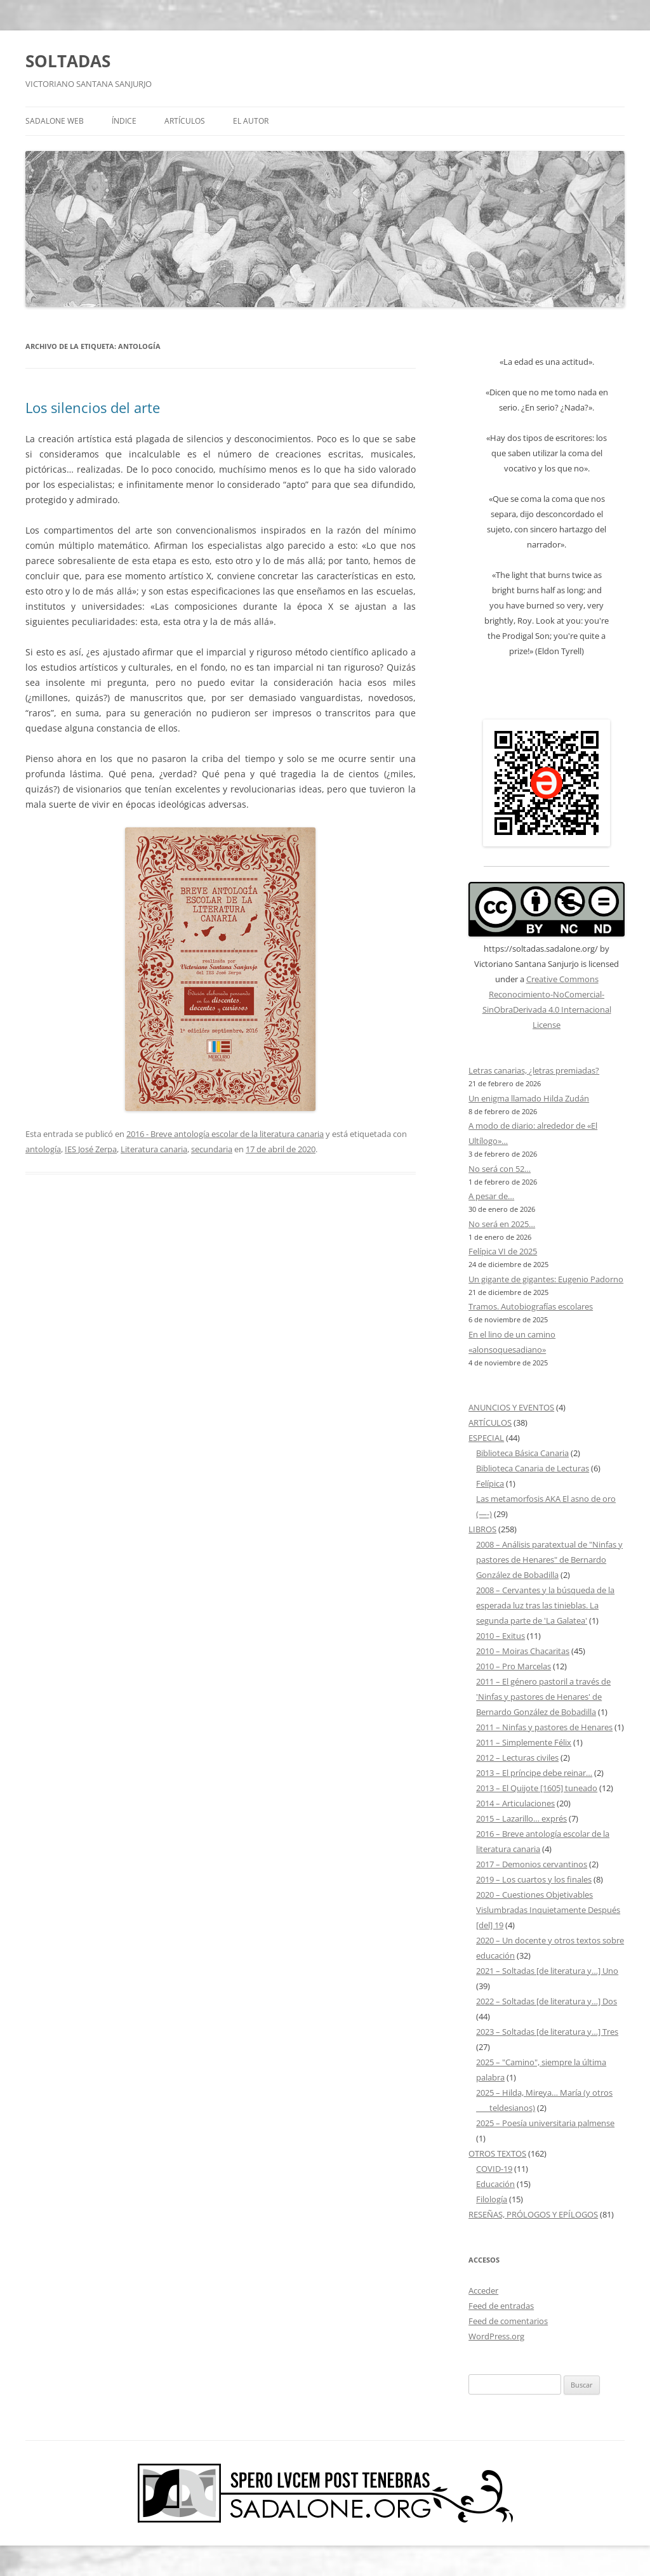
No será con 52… (499, 1168)
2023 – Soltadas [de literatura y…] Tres (547, 2031)
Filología (491, 2199)
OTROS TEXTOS (497, 2153)
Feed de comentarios (508, 2321)
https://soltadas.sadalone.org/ (541, 948)
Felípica (490, 1483)
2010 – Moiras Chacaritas (522, 1651)
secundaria (211, 1149)
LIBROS (482, 1529)
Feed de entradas (501, 2305)
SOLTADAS (67, 60)
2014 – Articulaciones (515, 1803)
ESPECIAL (486, 1437)
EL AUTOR (251, 120)
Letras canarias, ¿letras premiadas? (533, 1070)
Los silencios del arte (92, 407)
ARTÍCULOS (184, 120)
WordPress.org (496, 2336)
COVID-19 (494, 2168)
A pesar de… (491, 1196)
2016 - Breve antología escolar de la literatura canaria (225, 1134)
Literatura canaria (154, 1149)
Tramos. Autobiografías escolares (530, 1306)
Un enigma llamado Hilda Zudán (528, 1098)
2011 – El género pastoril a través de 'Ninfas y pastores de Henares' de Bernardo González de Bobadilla (543, 1697)
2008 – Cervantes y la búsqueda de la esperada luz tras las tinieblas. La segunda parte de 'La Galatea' (545, 1605)
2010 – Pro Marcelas (513, 1666)
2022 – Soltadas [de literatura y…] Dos (546, 2001)
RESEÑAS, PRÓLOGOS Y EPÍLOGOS (533, 2214)
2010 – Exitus (500, 1635)
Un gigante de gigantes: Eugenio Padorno (545, 1279)
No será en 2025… (501, 1224)
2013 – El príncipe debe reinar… (534, 1772)
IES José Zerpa (91, 1149)
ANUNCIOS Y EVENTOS (511, 1407)
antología (43, 1149)
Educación (495, 2184)
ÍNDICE (124, 120)
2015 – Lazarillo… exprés (521, 1818)
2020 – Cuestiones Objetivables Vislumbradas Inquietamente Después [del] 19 (548, 1910)
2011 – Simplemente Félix (523, 1742)
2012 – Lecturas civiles (517, 1757)
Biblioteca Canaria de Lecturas (532, 1468)
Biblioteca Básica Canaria (522, 1453)
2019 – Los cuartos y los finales (534, 1879)
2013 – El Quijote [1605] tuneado (536, 1788)
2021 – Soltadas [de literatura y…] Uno (547, 1970)
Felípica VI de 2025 (502, 1251)
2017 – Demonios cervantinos (531, 1864)
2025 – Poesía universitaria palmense (545, 2123)
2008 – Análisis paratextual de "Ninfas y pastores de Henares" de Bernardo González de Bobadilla (549, 1559)
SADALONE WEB (54, 120)
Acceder (483, 2290)
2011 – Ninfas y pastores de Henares (544, 1727)
